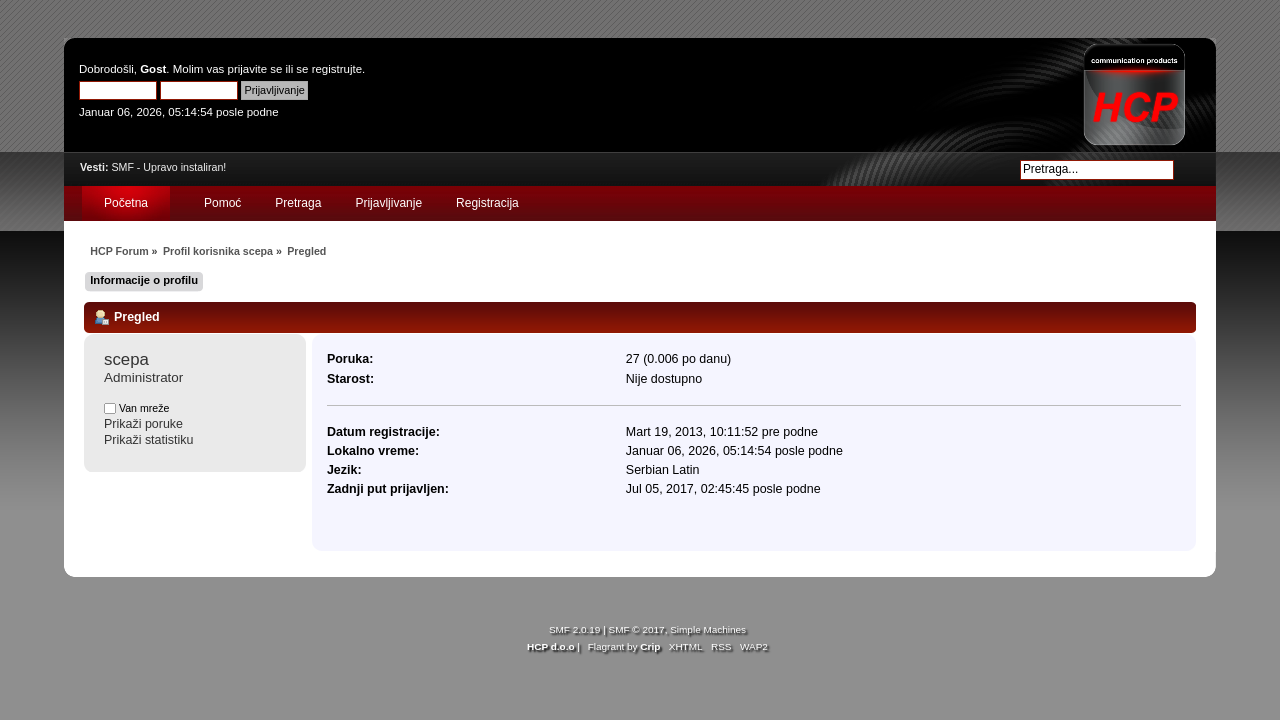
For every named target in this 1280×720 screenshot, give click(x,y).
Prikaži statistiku (148, 440)
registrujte (337, 69)
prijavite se (255, 69)
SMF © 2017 (637, 629)
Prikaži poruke (143, 424)
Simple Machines (708, 629)
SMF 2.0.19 (575, 629)
